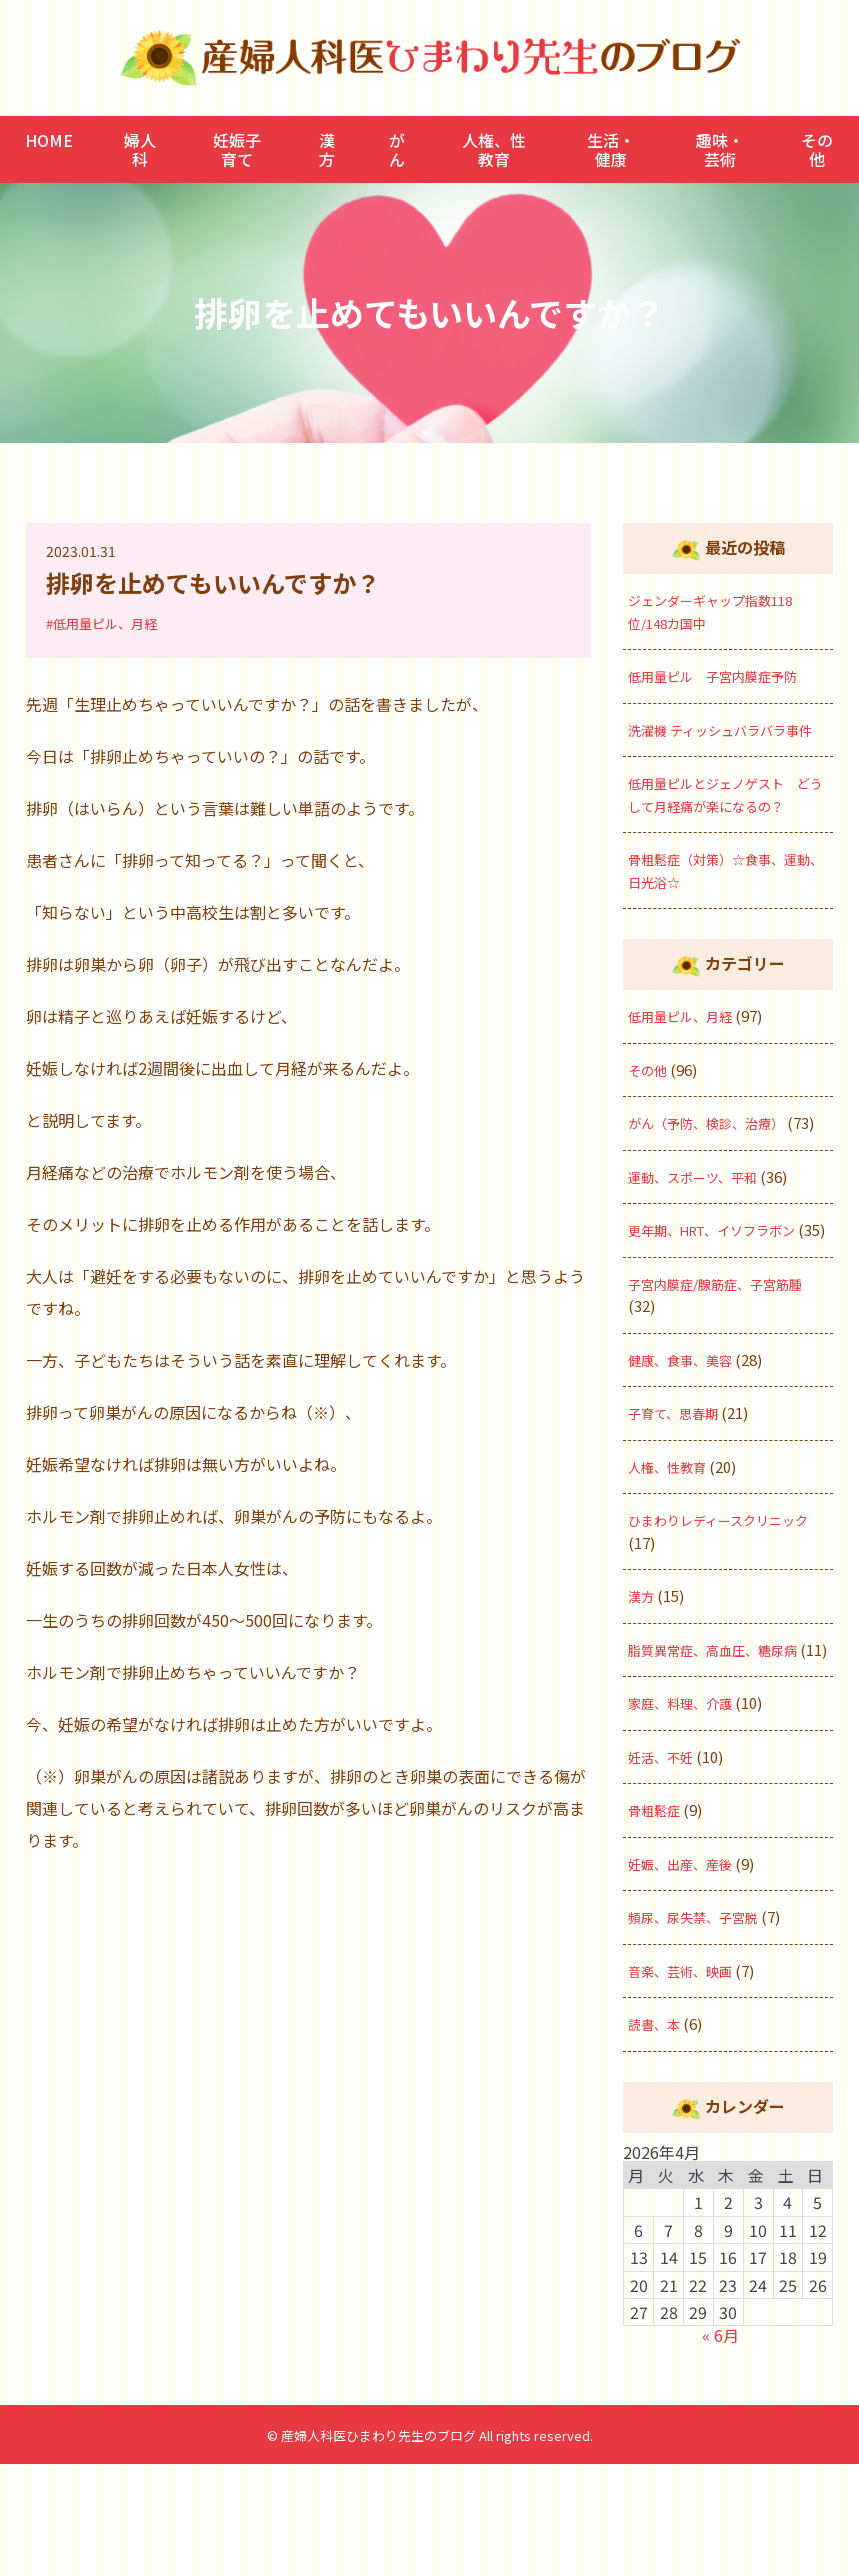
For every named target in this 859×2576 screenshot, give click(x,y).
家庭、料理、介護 (688, 1815)
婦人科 (140, 149)
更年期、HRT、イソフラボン (726, 1297)
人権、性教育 (494, 149)
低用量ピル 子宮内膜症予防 (725, 675)
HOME (49, 140)
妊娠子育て (237, 149)
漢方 (327, 149)
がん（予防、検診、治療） (718, 1167)
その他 (817, 149)
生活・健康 (611, 149)
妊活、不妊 (665, 1868)
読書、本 (658, 2136)
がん (397, 149)
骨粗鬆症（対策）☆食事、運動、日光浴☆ (725, 915)
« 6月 (720, 2448)
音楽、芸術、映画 (688, 2082)
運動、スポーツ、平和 (702, 1243)
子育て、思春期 (680, 1502)
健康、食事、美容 (688, 1449)
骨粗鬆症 (658, 1922)
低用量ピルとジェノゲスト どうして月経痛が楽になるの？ (725, 828)
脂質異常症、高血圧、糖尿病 (725, 1739)
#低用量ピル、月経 (106, 623)
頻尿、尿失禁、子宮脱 (703, 2029)
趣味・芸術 (720, 149)
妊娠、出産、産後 (688, 1975)
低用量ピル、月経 (688, 1060)
